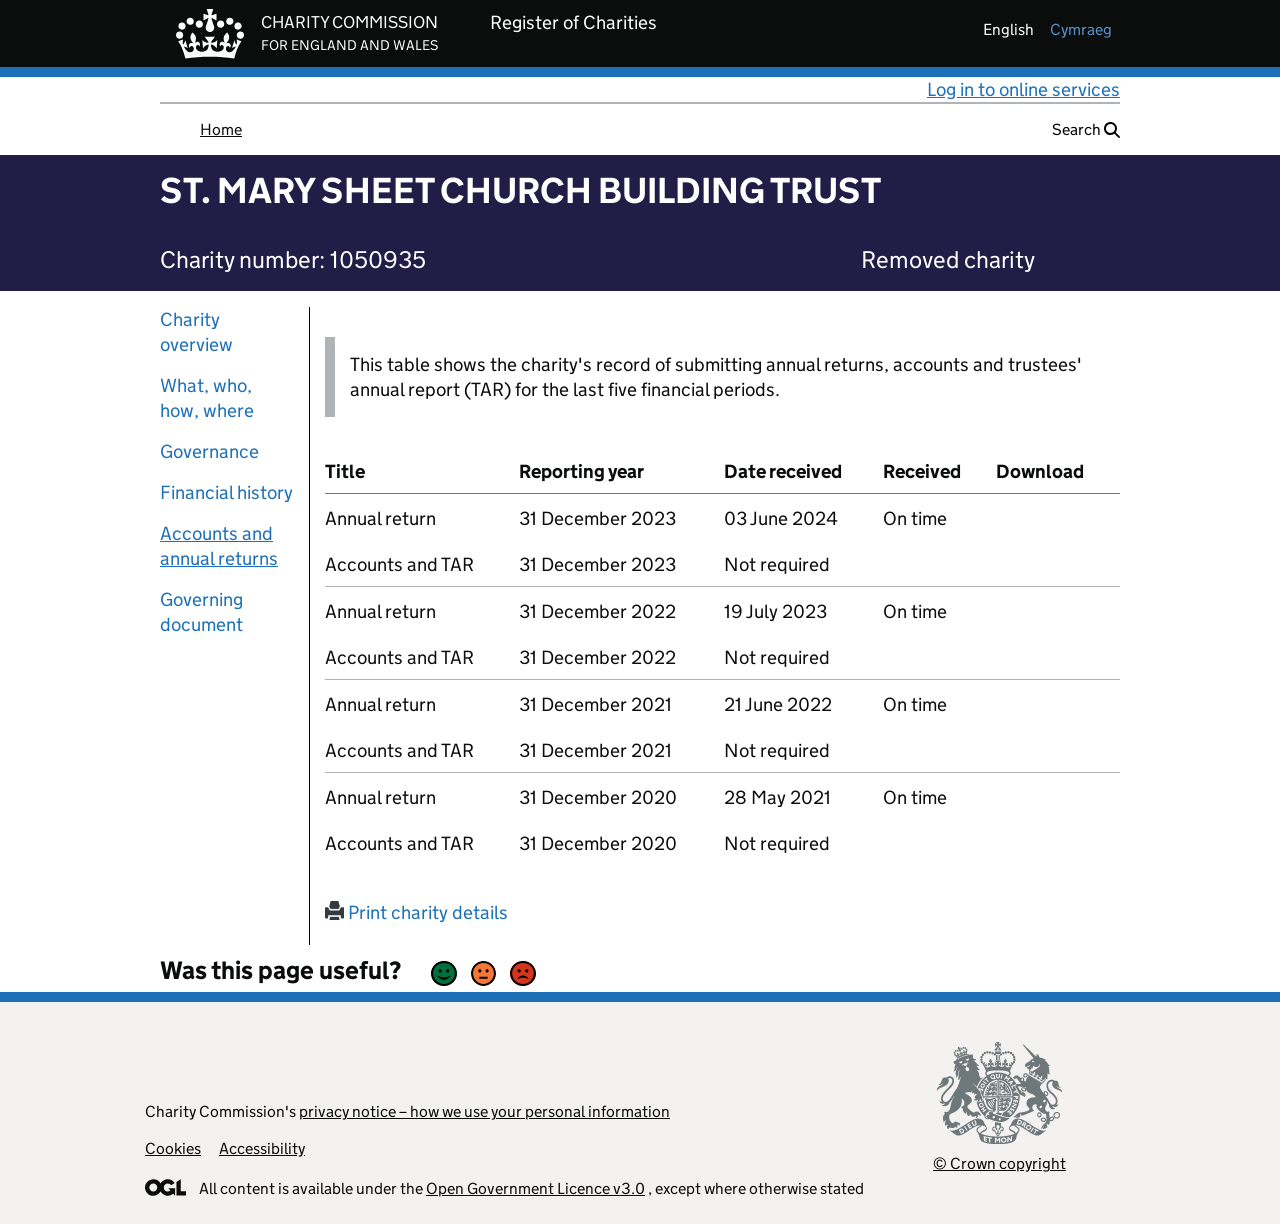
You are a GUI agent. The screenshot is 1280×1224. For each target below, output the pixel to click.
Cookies (173, 1148)
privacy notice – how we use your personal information (484, 1111)
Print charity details (416, 912)
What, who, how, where (207, 398)
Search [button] (1086, 129)
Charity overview (196, 332)
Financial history (226, 492)
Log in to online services (1023, 89)
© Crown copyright (999, 1163)
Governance (209, 451)
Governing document (201, 612)
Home (221, 129)
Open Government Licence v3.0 (535, 1188)
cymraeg (1081, 29)
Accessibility (262, 1148)
